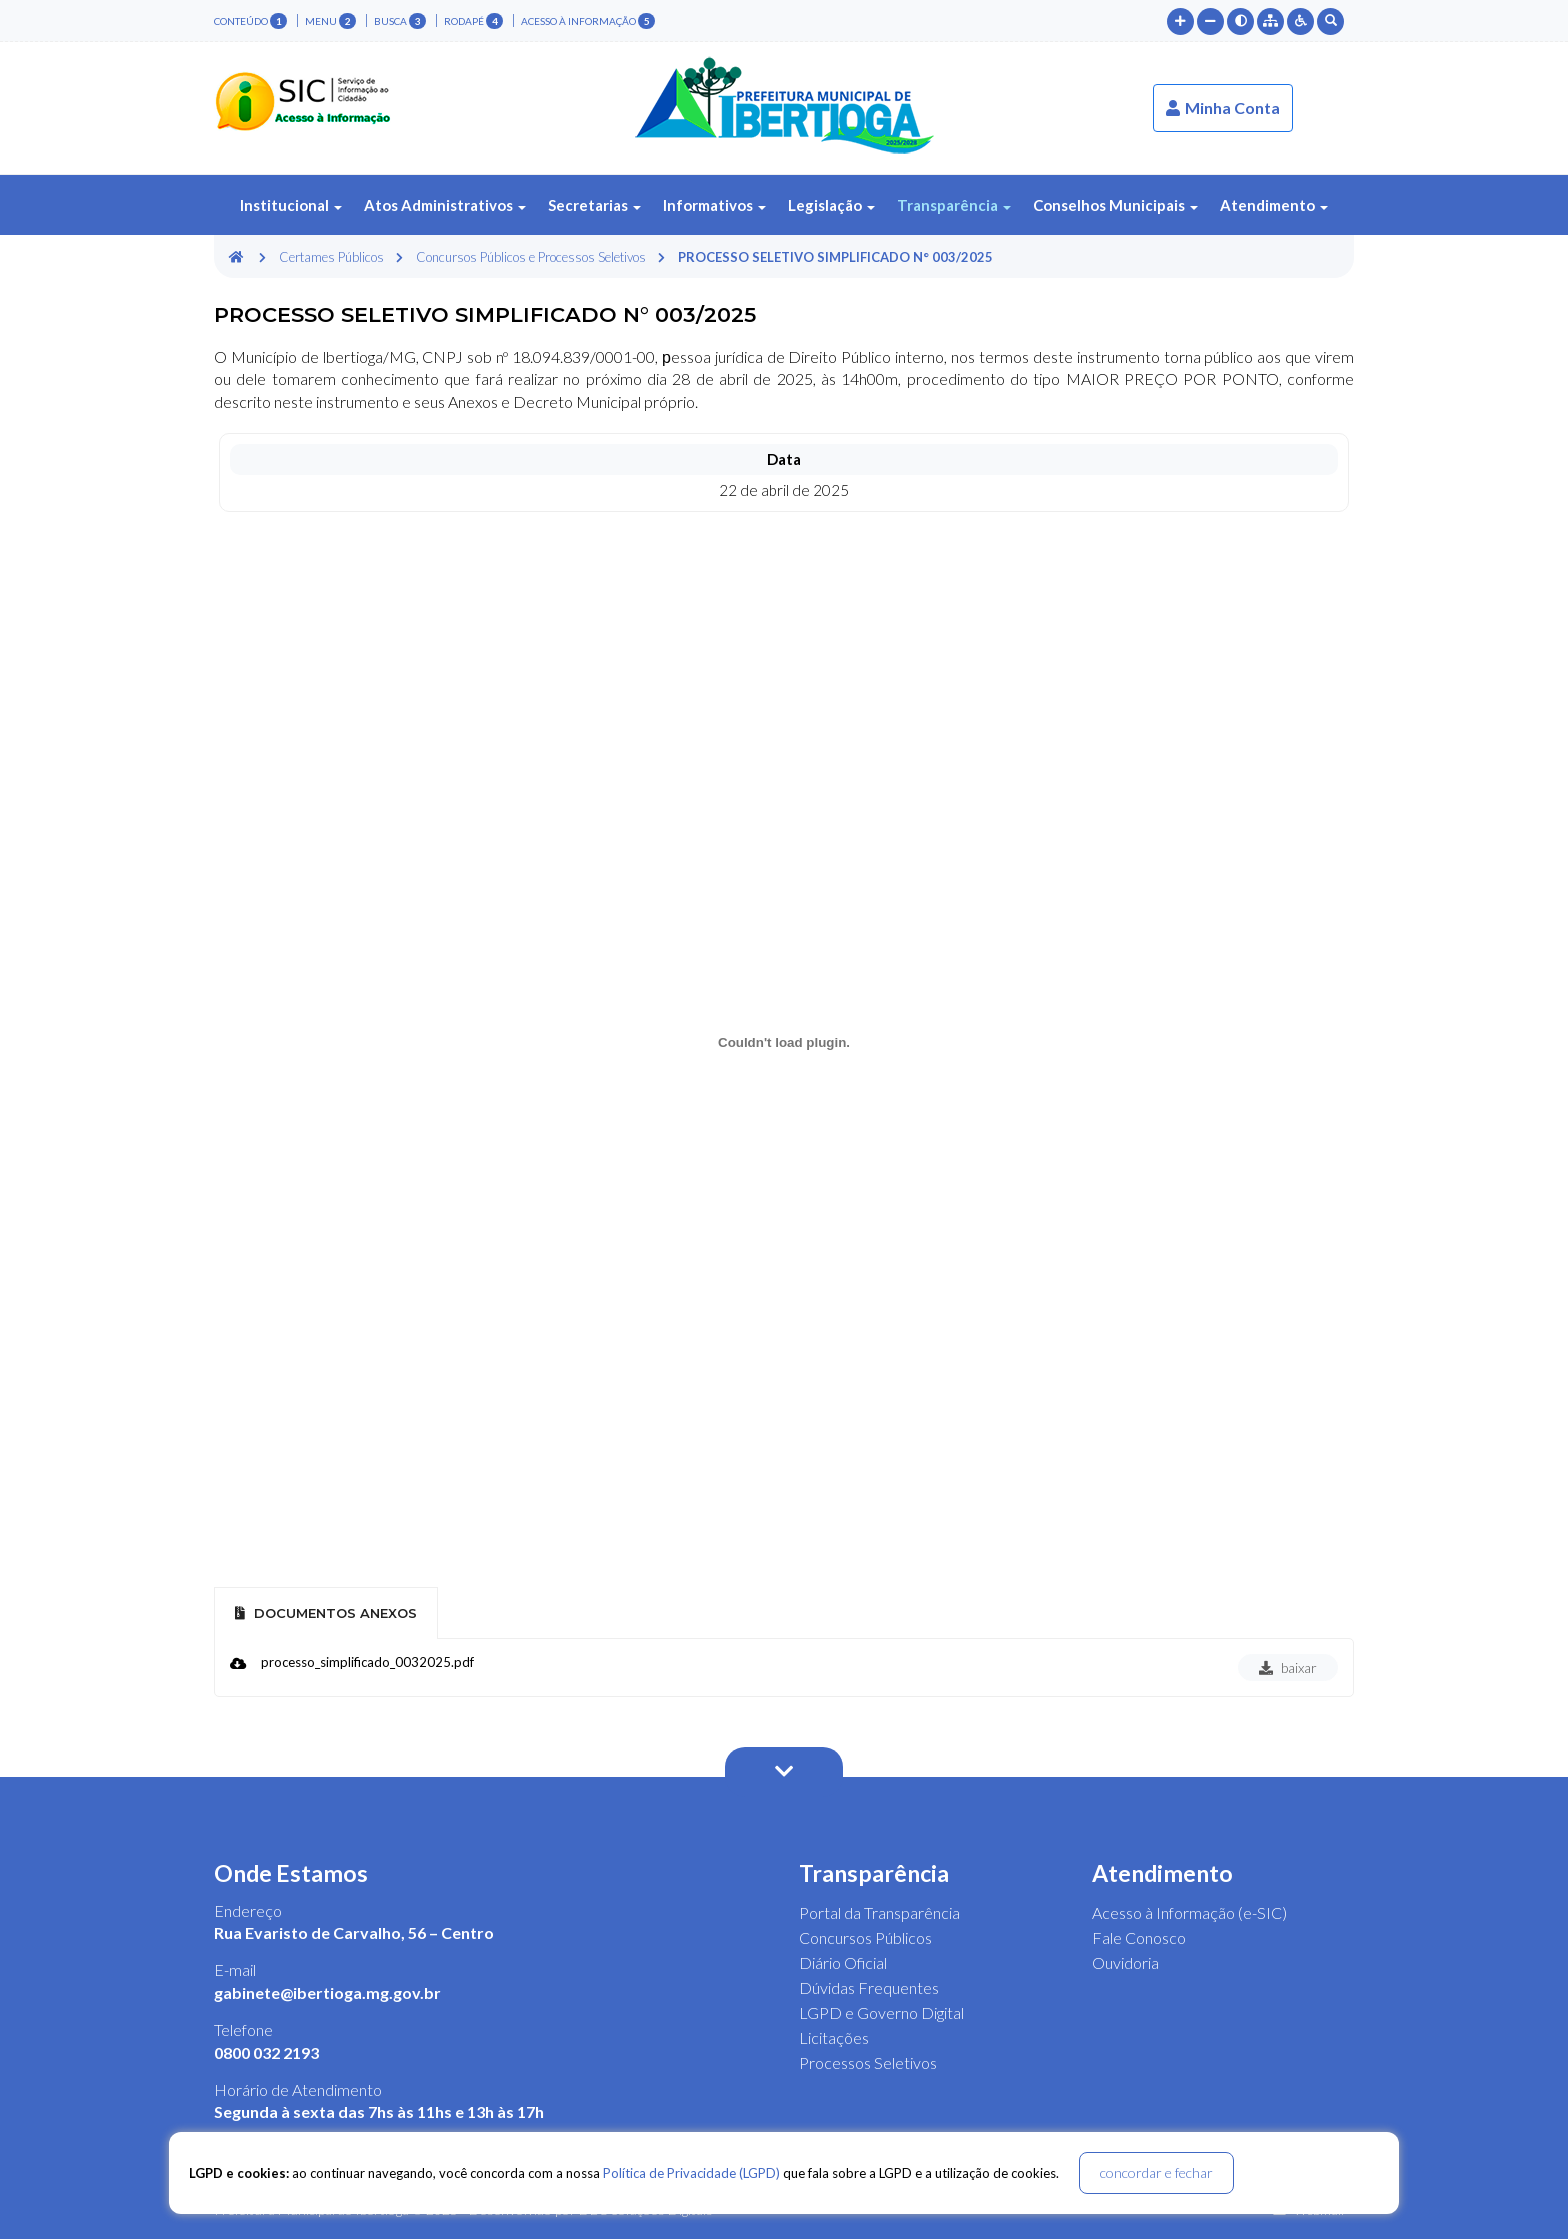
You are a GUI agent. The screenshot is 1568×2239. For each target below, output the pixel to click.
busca (400, 21)
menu (330, 21)
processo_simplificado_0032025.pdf (367, 1662)
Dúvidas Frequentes (869, 1987)
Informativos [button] (714, 205)
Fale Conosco (1139, 1937)
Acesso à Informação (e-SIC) (1189, 1912)
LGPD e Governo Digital (881, 2012)
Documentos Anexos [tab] (326, 1613)
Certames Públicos (331, 257)
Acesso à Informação (588, 21)
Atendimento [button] (1274, 205)
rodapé (473, 21)
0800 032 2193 (266, 2052)
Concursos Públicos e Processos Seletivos (531, 257)
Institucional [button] (291, 205)
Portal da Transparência (879, 1912)
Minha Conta (1223, 107)
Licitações (834, 2037)
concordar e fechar (1156, 2172)
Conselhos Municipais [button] (1115, 205)
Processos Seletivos (868, 2062)
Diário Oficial (843, 1962)
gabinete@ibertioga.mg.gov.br (327, 1992)
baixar (1288, 1667)
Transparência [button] (954, 205)
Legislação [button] (831, 205)
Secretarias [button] (594, 205)
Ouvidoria (1125, 1962)
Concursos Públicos (865, 1937)
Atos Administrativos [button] (445, 205)
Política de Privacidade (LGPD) (691, 2173)
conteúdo (250, 21)
